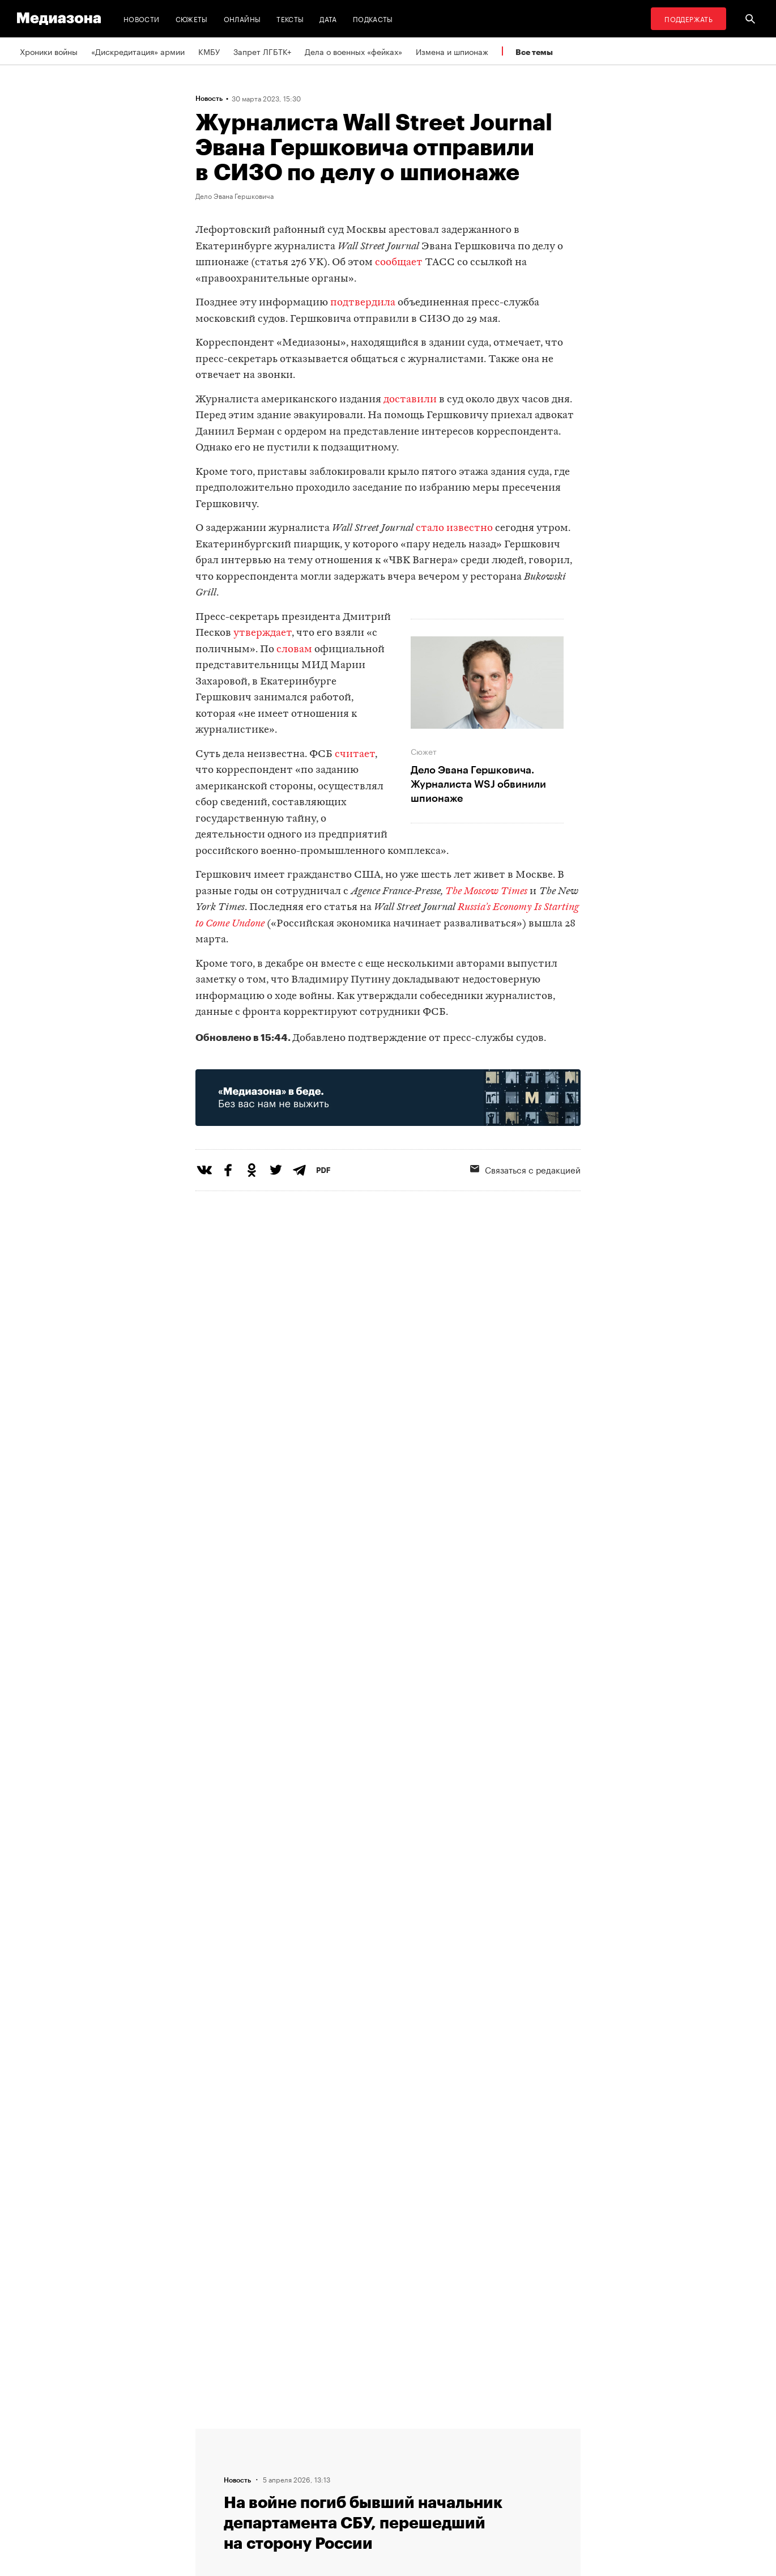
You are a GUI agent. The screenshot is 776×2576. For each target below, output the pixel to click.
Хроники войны (49, 51)
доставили (410, 400)
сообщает (399, 262)
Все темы (534, 52)
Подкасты (373, 18)
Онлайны (242, 18)
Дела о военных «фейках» (353, 51)
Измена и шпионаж (452, 51)
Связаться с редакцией (525, 1169)
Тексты (290, 18)
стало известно (454, 528)
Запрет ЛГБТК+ (262, 51)
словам (294, 649)
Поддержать (688, 18)
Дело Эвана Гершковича (234, 195)
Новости (141, 18)
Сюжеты (192, 18)
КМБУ (209, 51)
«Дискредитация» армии (138, 51)
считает (355, 754)
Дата (327, 18)
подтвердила (362, 303)
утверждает (262, 633)
